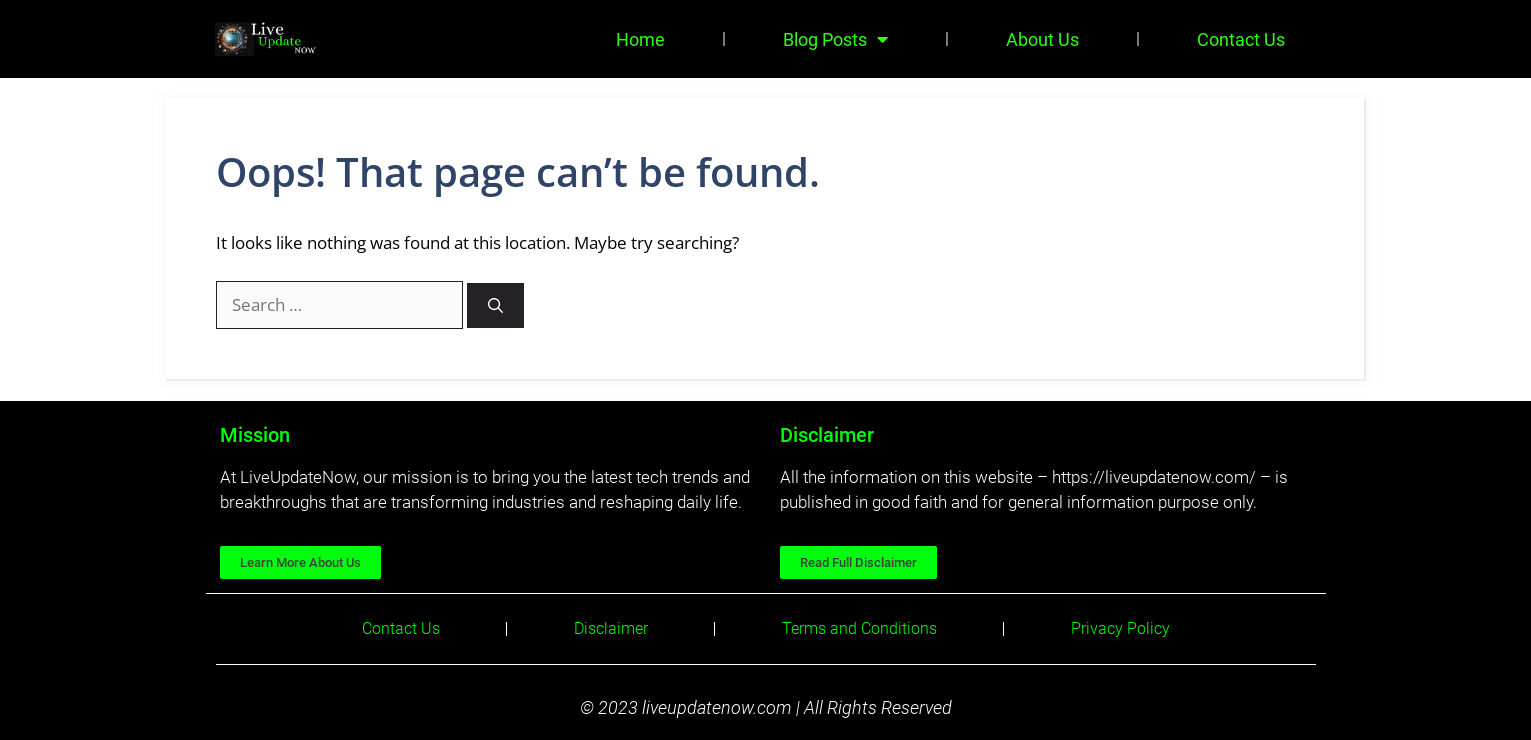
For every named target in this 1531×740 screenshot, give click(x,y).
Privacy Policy (1120, 628)
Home (640, 39)
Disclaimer (611, 628)
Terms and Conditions (859, 628)
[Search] (495, 305)
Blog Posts (835, 39)
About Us (1042, 39)
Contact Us (1241, 39)
